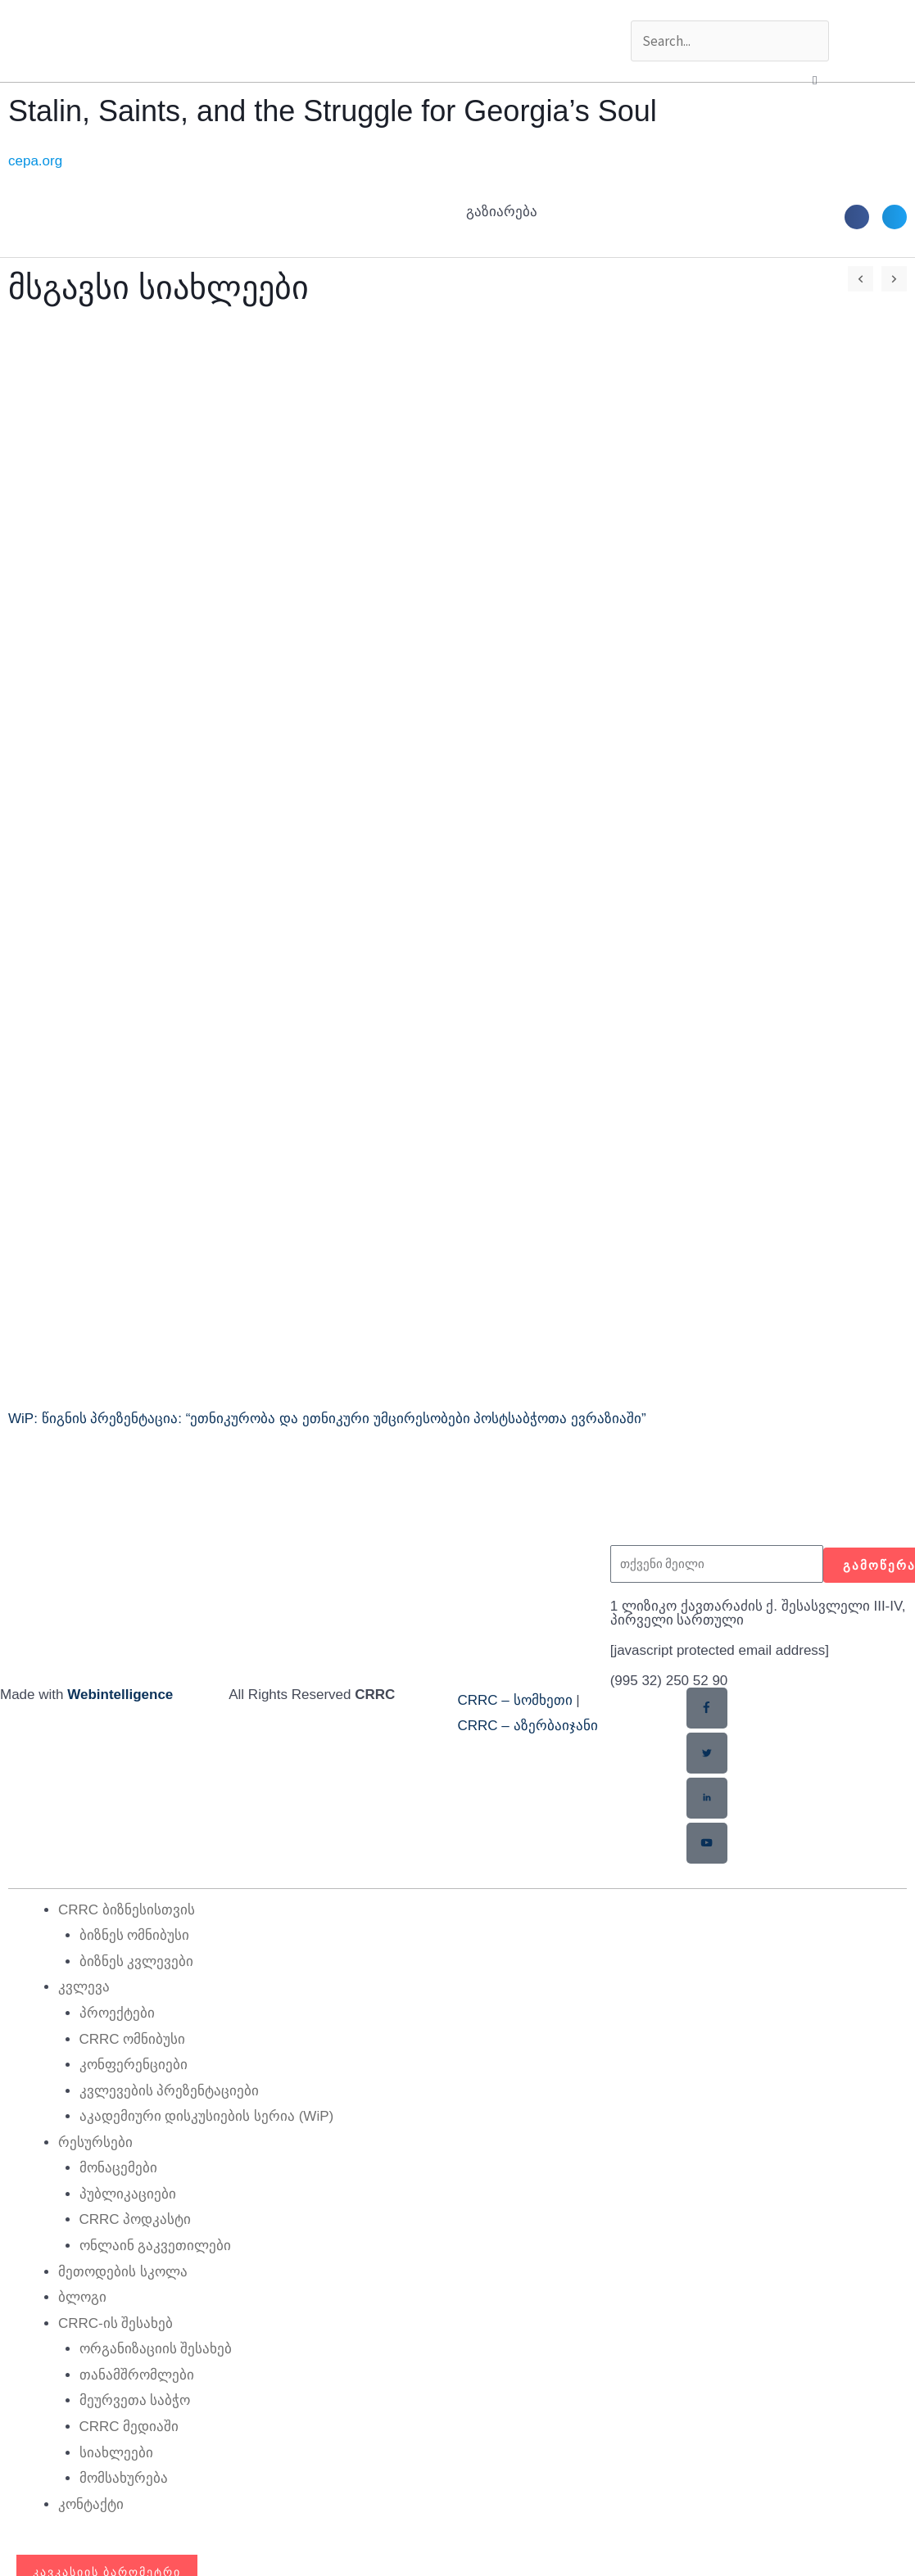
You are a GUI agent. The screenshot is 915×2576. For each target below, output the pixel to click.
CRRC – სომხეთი (515, 1700)
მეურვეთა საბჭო (135, 2399)
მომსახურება (123, 2477)
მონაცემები (118, 2167)
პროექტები (117, 2012)
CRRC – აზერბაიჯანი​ (528, 1725)
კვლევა (84, 1986)
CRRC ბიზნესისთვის (126, 1909)
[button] (815, 80)
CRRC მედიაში (129, 2426)
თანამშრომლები (136, 2374)
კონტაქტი (91, 2503)
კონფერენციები (133, 2064)
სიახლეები (116, 2452)
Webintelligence (120, 1694)
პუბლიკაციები (127, 2193)
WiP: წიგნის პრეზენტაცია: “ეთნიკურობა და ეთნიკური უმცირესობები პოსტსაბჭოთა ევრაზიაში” (327, 1418)
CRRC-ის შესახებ (116, 2322)
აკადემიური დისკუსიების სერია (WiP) (206, 2115)
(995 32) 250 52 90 (669, 1680)
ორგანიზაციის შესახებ (156, 2348)
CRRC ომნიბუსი (132, 2038)
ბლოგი (82, 2296)
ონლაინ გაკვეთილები (155, 2245)
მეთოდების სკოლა (123, 2271)
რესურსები (95, 2141)
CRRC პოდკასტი (135, 2218)
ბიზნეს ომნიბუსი (134, 1934)
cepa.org (35, 161)
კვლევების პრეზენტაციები (169, 2090)
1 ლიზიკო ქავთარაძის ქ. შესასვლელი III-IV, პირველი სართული (758, 1613)
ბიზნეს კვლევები (136, 1960)
